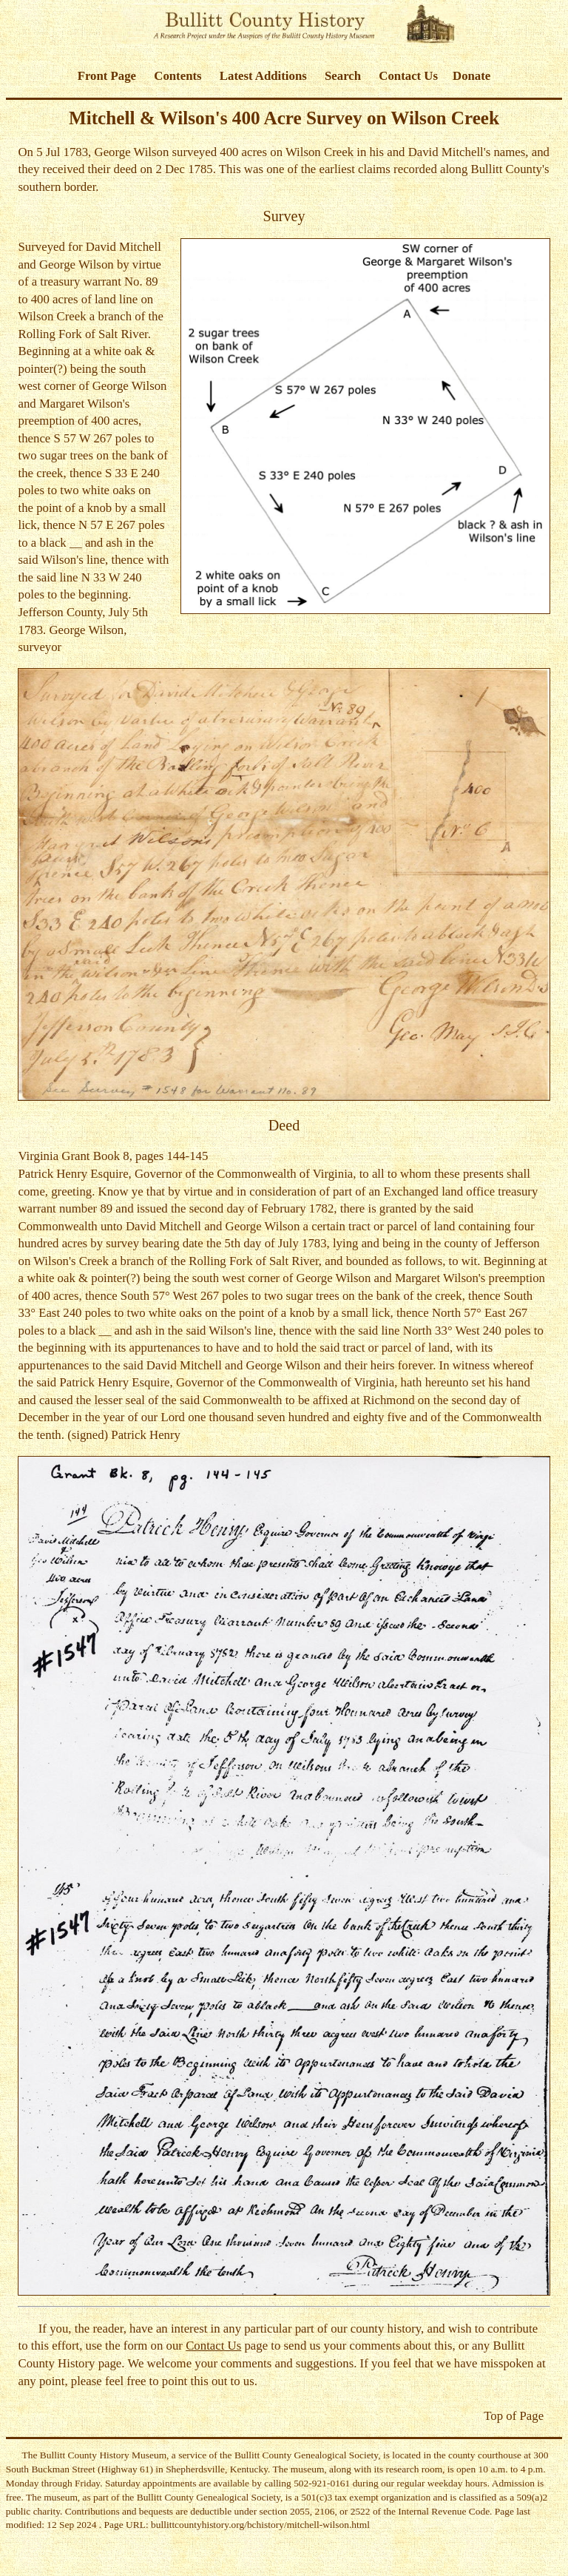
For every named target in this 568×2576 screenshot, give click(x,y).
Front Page (107, 76)
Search (343, 76)
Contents (177, 76)
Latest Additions (263, 76)
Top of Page (514, 2416)
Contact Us (408, 76)
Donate (471, 76)
